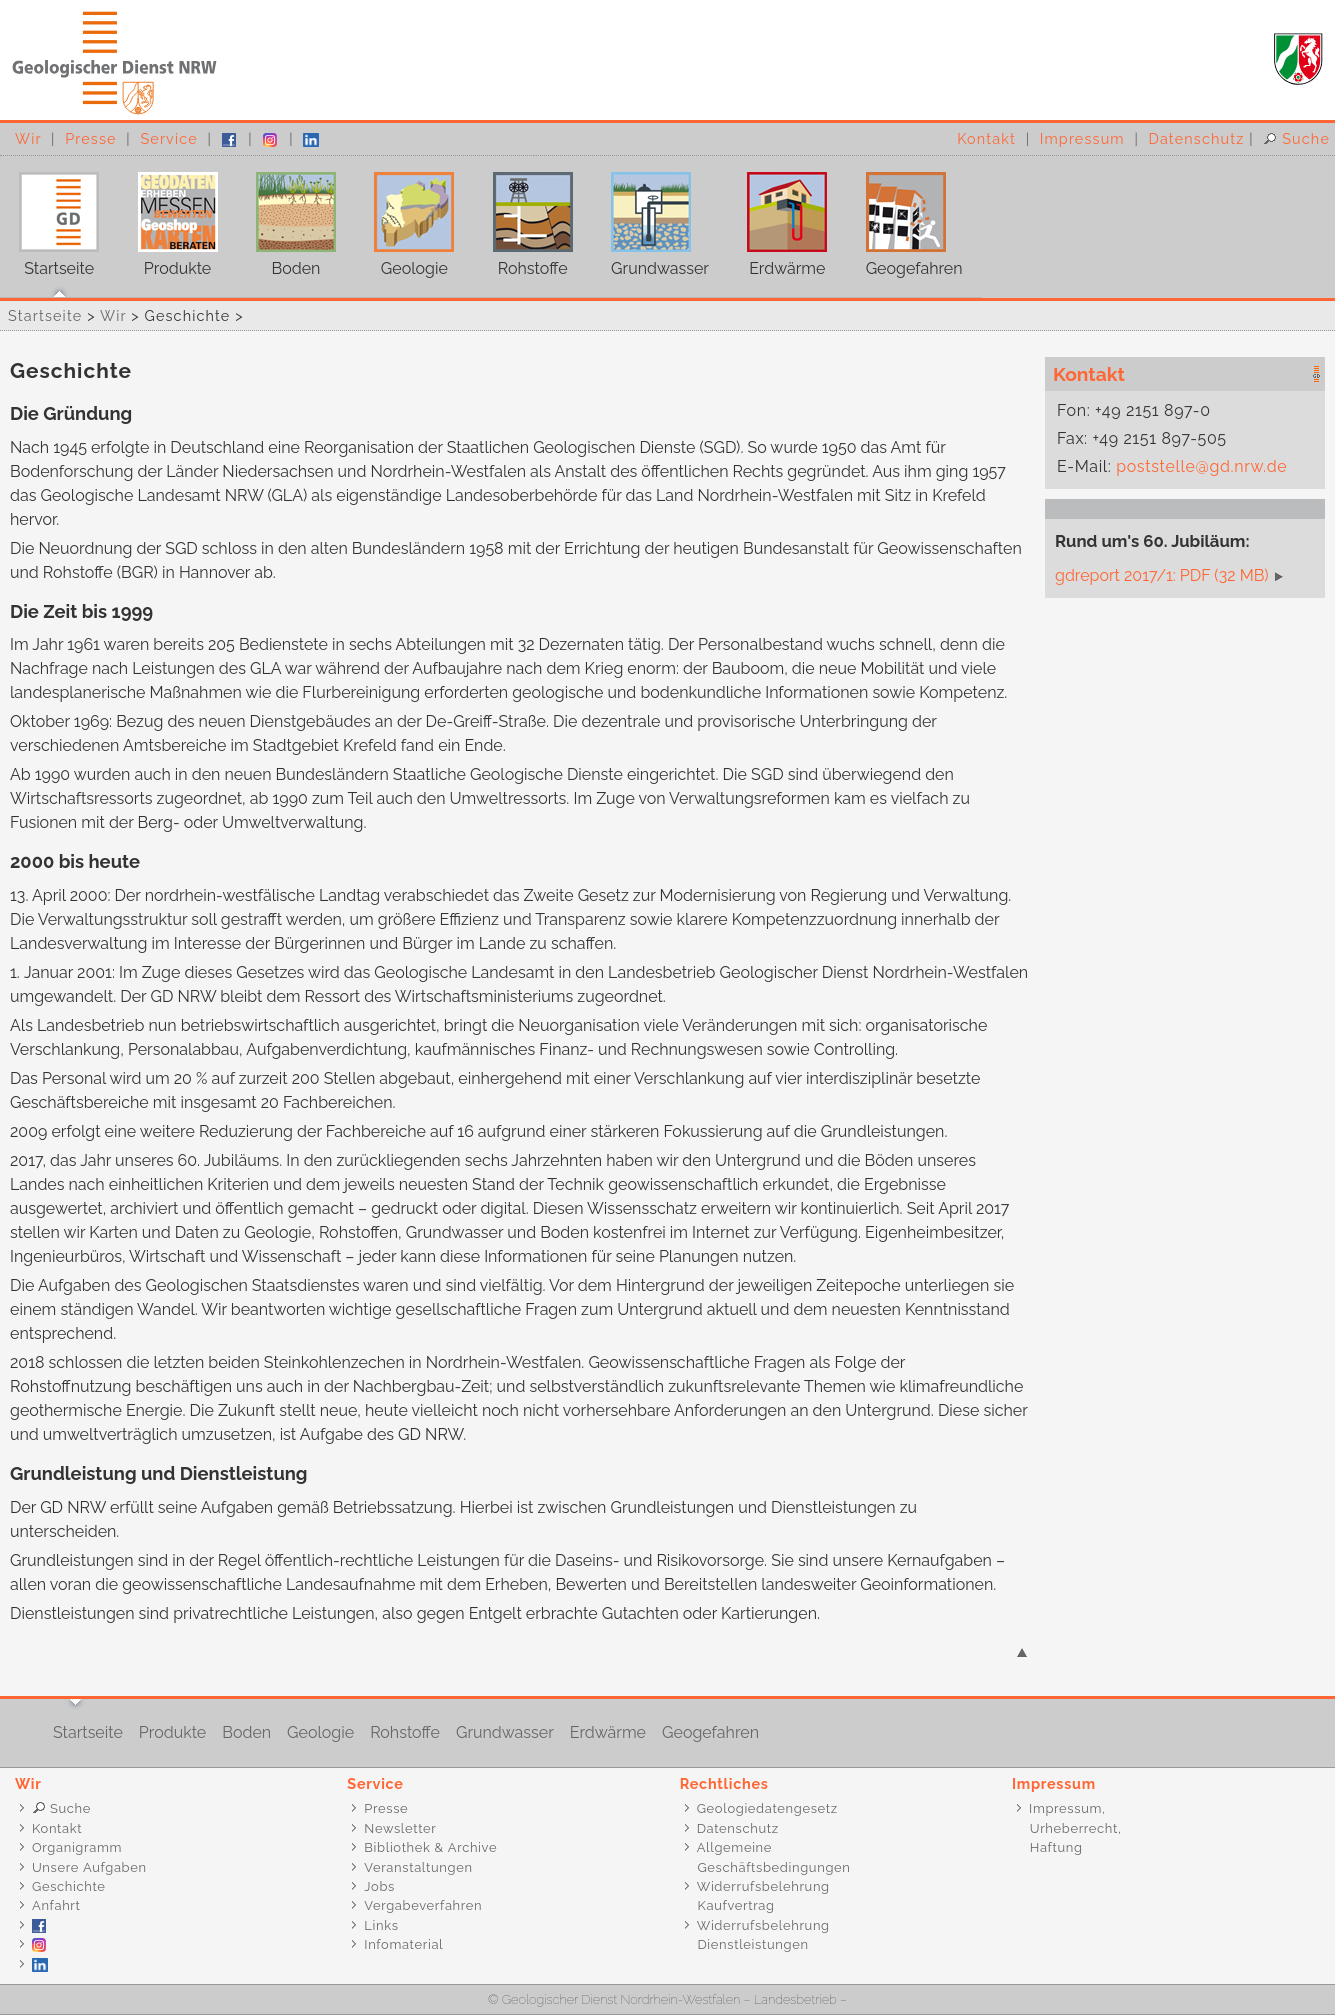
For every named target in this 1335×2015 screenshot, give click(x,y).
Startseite (49, 217)
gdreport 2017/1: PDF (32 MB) (1162, 575)
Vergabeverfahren (423, 1905)
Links (381, 1925)
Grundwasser (650, 217)
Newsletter (400, 1828)
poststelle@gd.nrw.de (1201, 466)
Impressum (1082, 138)
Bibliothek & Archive (430, 1847)
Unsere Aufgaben (89, 1867)
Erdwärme (777, 217)
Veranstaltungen (418, 1867)
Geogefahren (904, 217)
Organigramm (77, 1847)
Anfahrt (56, 1905)
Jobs (379, 1886)
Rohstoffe (523, 217)
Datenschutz (1197, 138)
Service (168, 138)
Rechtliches (724, 1783)
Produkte (167, 217)
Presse (90, 138)
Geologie (404, 217)
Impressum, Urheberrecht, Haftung (1066, 1828)
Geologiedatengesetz (767, 1808)
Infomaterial (403, 1944)
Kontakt (986, 138)
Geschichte (69, 1886)
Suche (1296, 138)
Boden (286, 217)
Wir (28, 138)
